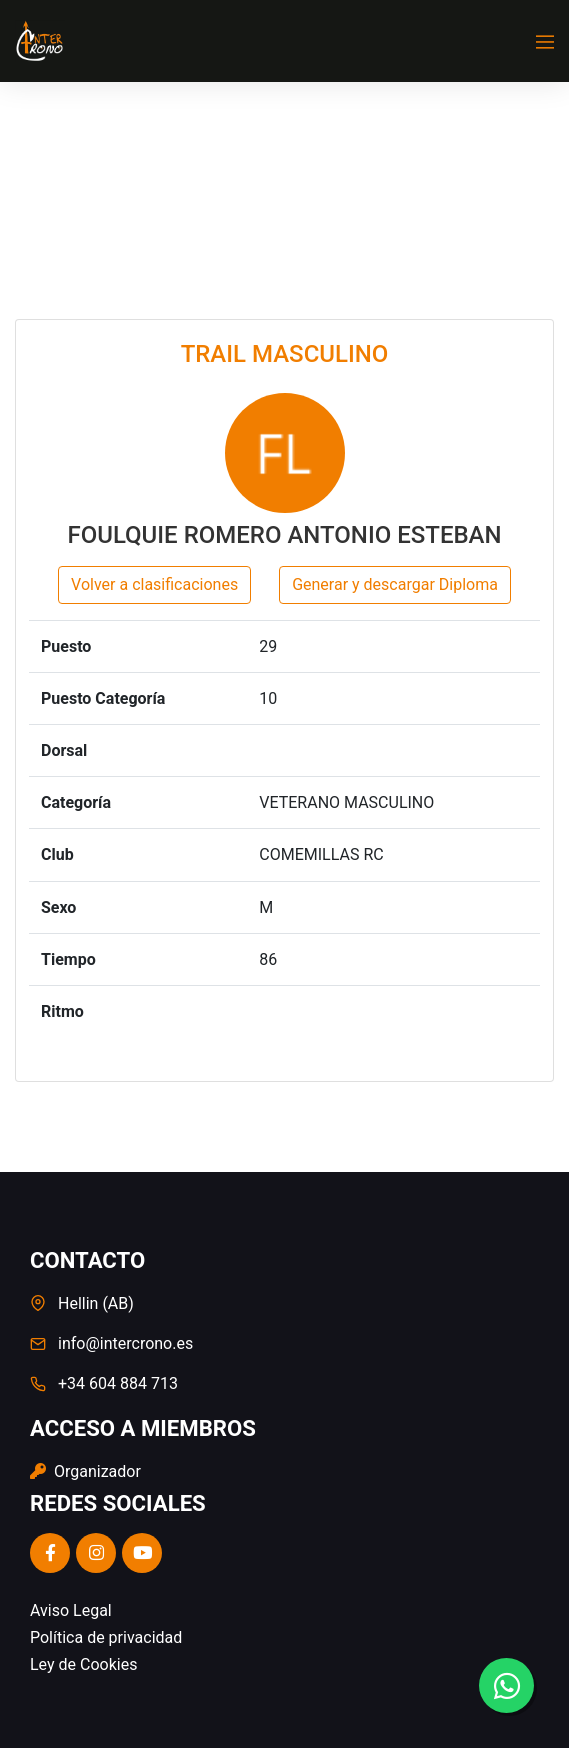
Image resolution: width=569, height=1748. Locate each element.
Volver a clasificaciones (154, 584)
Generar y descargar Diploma (395, 584)
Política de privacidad (106, 1637)
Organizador (85, 1471)
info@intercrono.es (125, 1343)
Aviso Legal (71, 1610)
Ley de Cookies (83, 1664)
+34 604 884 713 (118, 1383)
